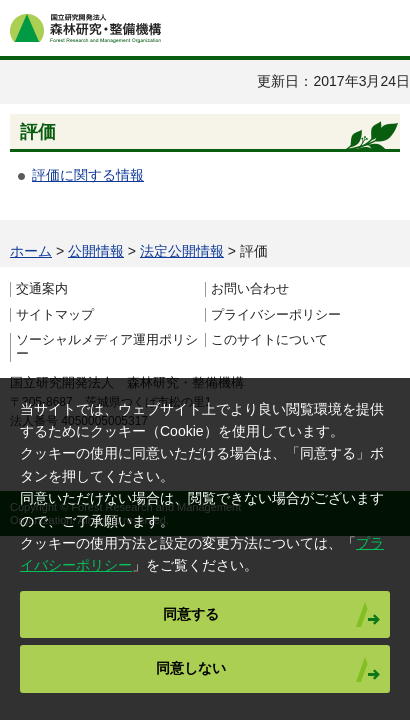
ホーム (31, 251)
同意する (191, 614)
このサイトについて (269, 340)
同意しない (191, 668)
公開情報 (96, 251)
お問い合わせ (250, 289)
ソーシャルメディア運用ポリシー (107, 347)
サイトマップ (55, 315)
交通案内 (42, 289)
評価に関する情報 (88, 175)
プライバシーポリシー (276, 315)
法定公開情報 (182, 251)
